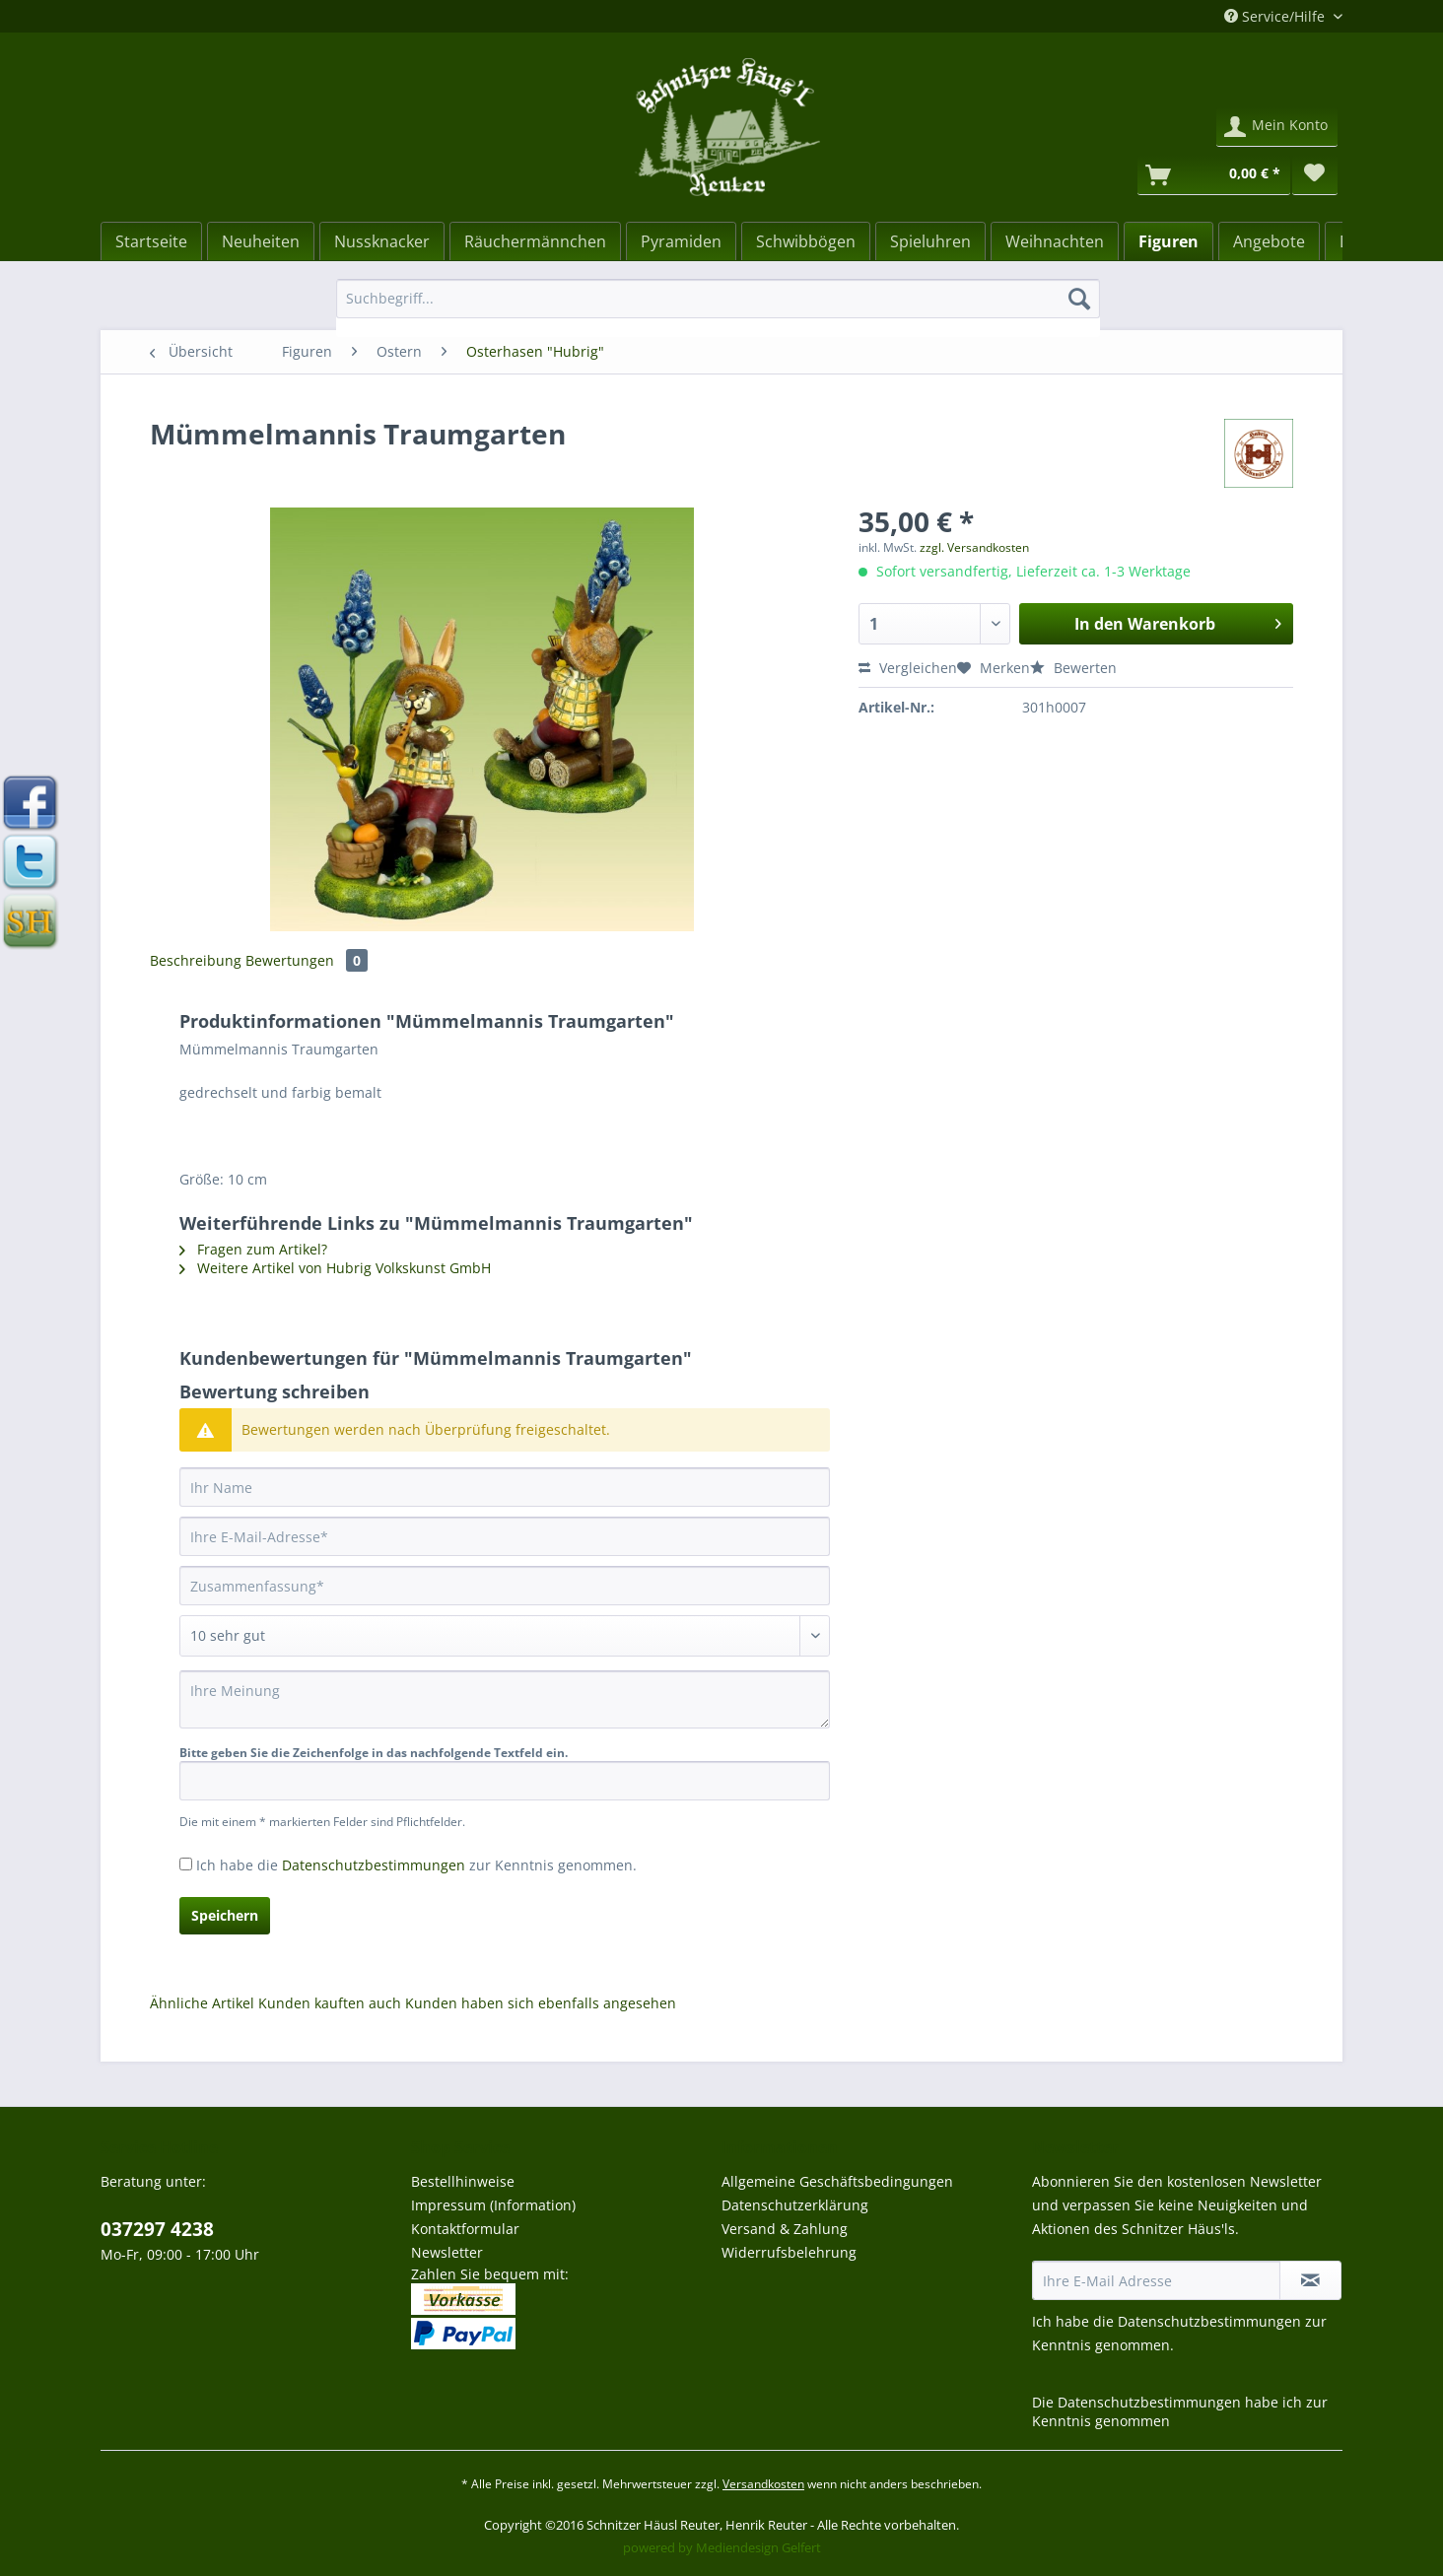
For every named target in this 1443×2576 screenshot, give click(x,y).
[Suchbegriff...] (718, 298)
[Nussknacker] (382, 241)
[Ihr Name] (504, 1487)
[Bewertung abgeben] (504, 1636)
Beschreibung (195, 960)
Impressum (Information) (493, 2205)
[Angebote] (1269, 241)
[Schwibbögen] (805, 241)
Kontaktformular (465, 2228)
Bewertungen (306, 960)
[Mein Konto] (1277, 127)
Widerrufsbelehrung (789, 2252)
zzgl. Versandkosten (974, 547)
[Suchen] (1079, 298)
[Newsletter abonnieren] (1310, 2280)
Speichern (224, 1915)
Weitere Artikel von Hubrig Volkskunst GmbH (335, 1267)
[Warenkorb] (1213, 175)
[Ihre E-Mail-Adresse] (504, 1536)
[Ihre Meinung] (504, 1699)
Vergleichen (908, 667)
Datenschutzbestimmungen (373, 1865)
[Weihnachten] (1055, 241)
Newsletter (447, 2252)
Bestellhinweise (463, 2181)
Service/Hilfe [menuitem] (1276, 16)
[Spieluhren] (930, 241)
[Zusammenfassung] (504, 1585)
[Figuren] (1168, 241)
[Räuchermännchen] (535, 241)
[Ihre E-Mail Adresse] (1156, 2280)
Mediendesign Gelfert (758, 2547)
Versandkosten (763, 2483)
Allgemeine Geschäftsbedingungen (837, 2181)
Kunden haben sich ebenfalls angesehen (540, 2003)
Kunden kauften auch (329, 2003)
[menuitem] (718, 308)
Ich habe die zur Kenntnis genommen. (416, 1865)
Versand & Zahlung (785, 2228)
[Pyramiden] (681, 241)
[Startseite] (151, 241)
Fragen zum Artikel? (253, 1249)
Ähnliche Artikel (202, 2003)
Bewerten (1073, 667)
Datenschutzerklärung (795, 2205)
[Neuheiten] (260, 241)
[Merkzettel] (1315, 175)
